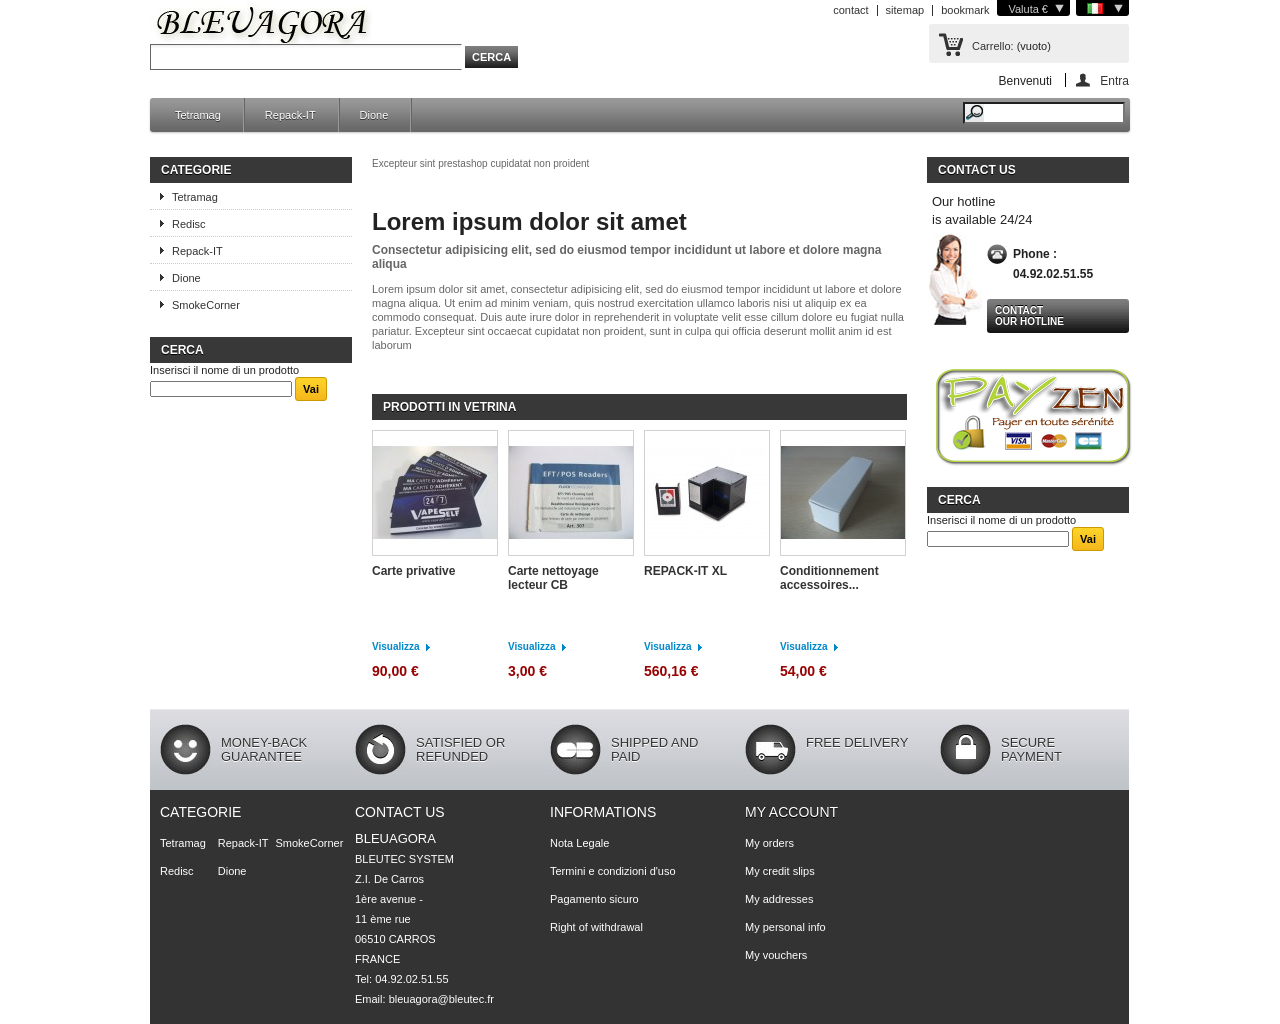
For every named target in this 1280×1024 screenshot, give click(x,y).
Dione (374, 115)
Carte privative (413, 571)
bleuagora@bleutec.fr (441, 999)
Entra (1114, 80)
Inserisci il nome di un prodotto (224, 370)
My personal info (785, 927)
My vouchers (776, 955)
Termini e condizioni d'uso (613, 871)
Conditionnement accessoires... (829, 578)
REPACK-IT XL (685, 571)
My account (791, 812)
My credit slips (780, 871)
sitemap (905, 10)
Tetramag (198, 115)
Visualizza (396, 646)
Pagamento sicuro (594, 899)
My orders (769, 843)
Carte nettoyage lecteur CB (553, 578)
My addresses (779, 899)
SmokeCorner (206, 305)
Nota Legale (579, 843)
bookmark (965, 10)
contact (850, 10)
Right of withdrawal (596, 927)
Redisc (189, 224)
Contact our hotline (1029, 316)
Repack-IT (290, 115)
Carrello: (993, 46)
